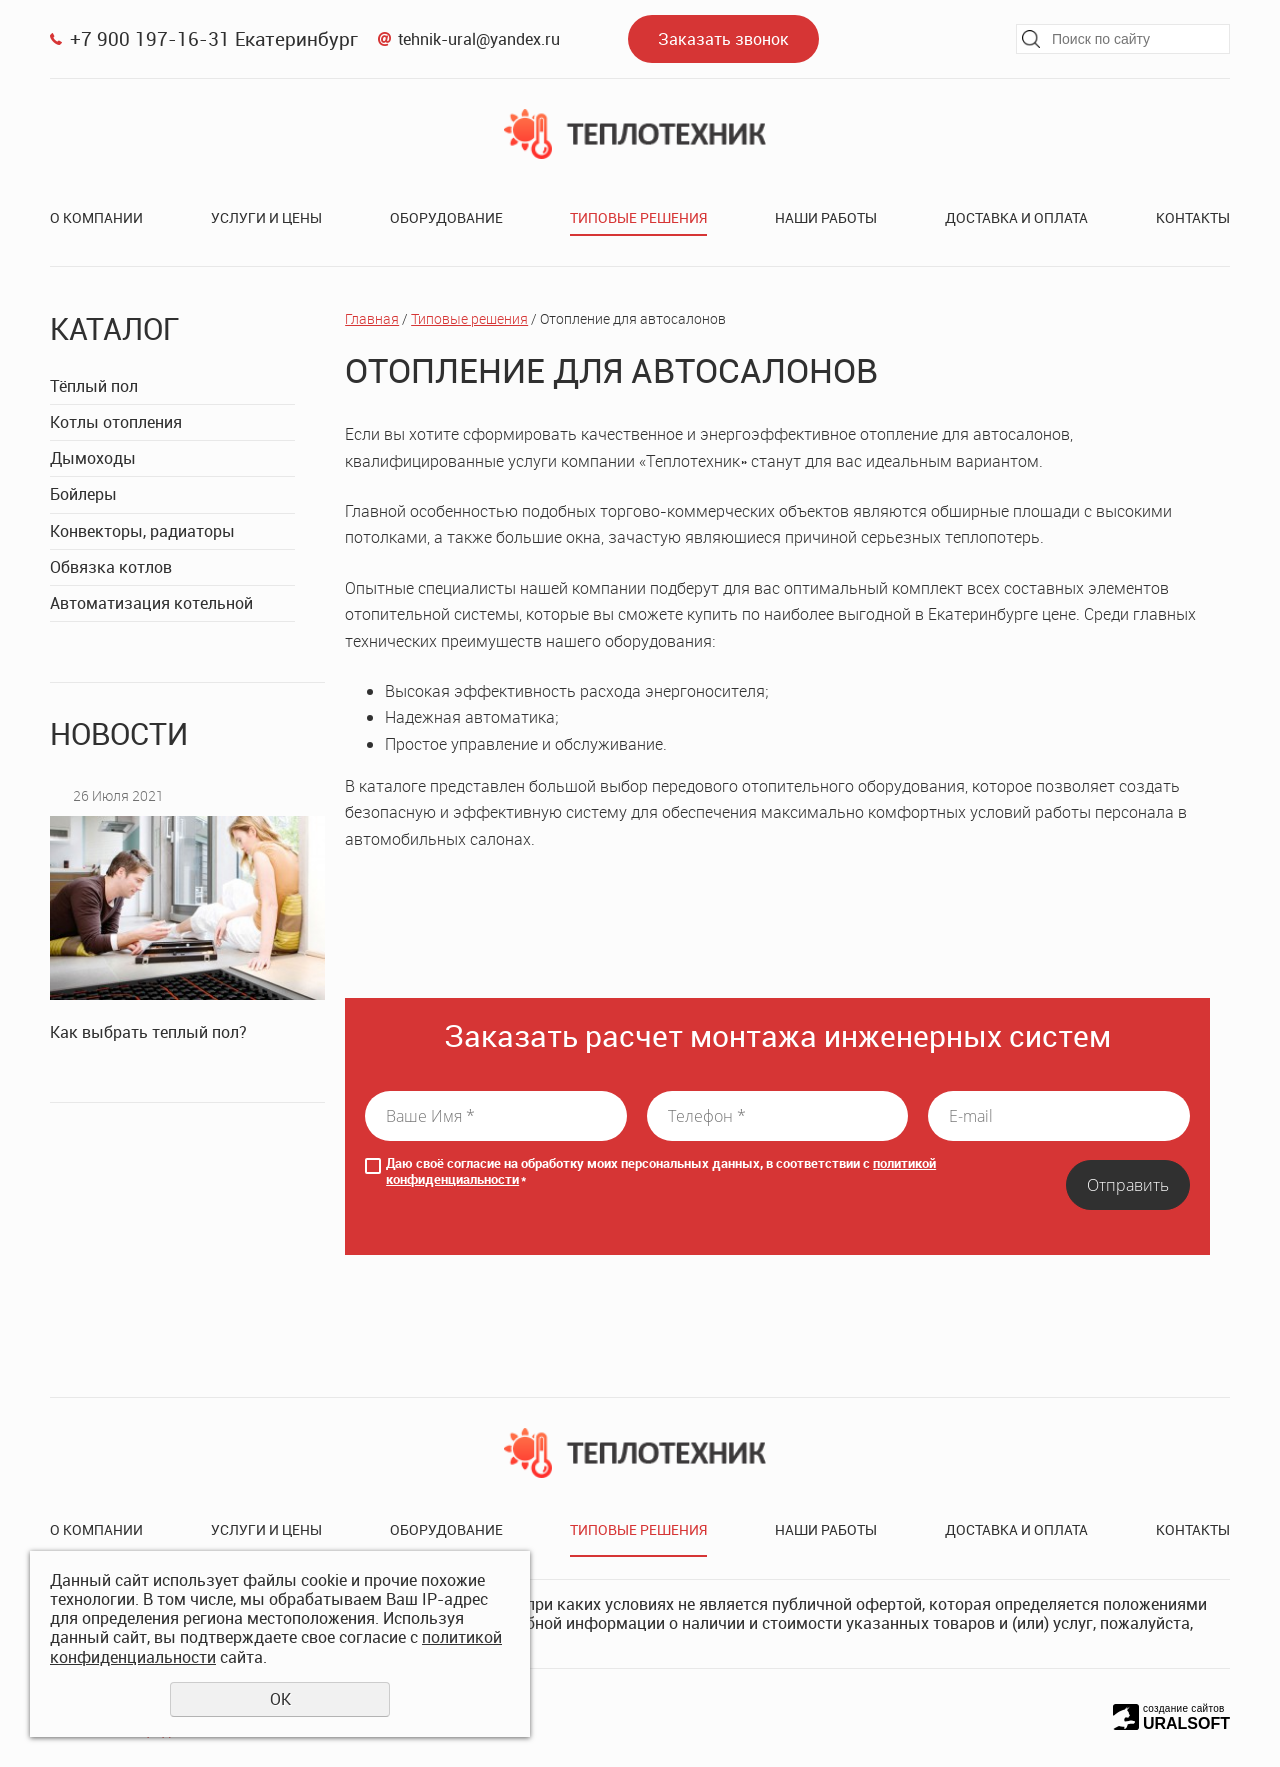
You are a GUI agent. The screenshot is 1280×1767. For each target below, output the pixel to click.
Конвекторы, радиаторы (142, 531)
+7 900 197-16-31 (150, 38)
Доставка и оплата (1016, 217)
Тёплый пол (94, 386)
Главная (372, 318)
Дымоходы (93, 458)
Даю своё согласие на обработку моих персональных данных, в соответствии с (661, 1171)
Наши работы (826, 217)
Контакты (1193, 217)
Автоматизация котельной (151, 603)
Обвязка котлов (111, 567)
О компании (96, 217)
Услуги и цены (266, 217)
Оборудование (446, 217)
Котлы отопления (116, 422)
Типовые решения (638, 217)
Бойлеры (83, 494)
